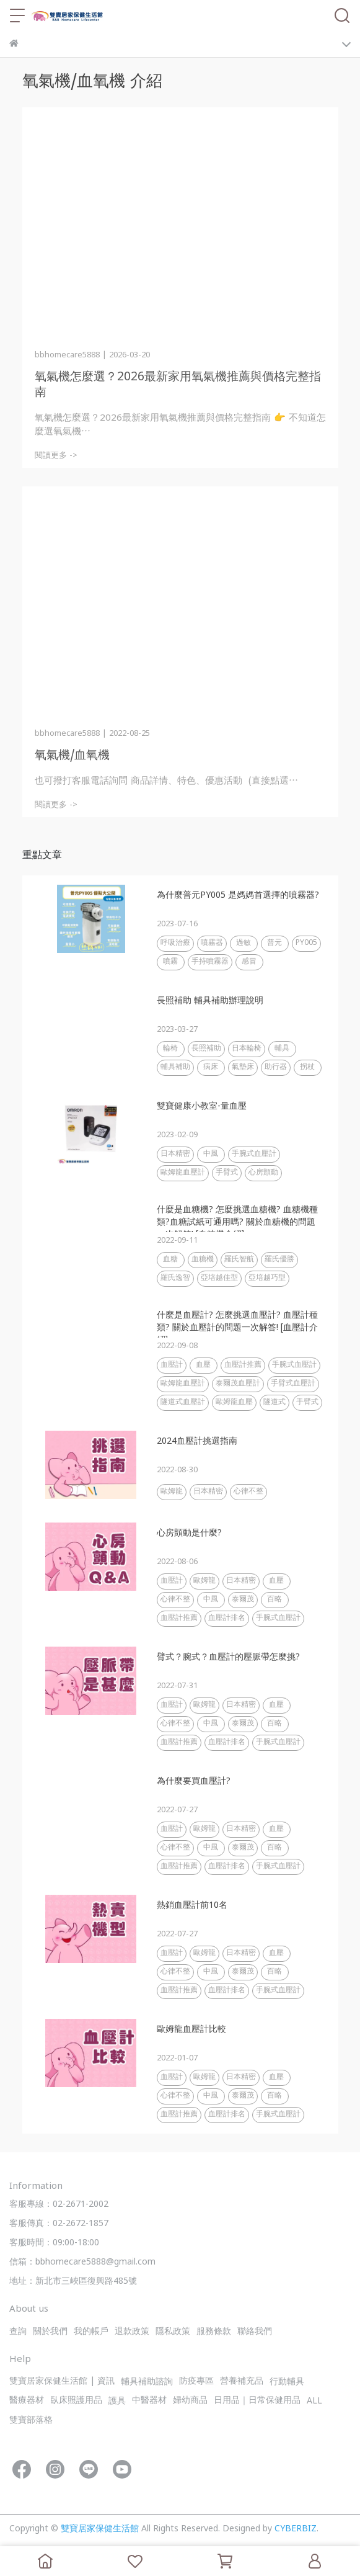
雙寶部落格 (31, 2420)
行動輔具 (287, 2382)
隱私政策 (173, 2332)
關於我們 (50, 2332)
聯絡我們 (254, 2332)
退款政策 (132, 2332)
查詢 (18, 2332)
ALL (314, 2401)
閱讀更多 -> (56, 456)
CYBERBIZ (295, 2529)
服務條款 (213, 2332)
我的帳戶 (91, 2332)
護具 (117, 2401)
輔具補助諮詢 (147, 2382)
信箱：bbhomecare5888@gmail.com (82, 2262)
